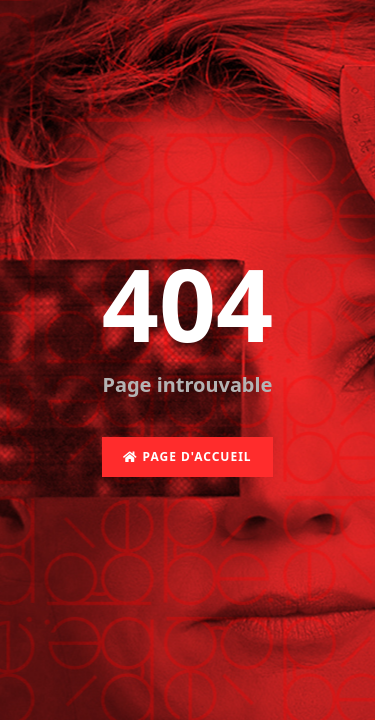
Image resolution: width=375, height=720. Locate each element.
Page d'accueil (187, 456)
